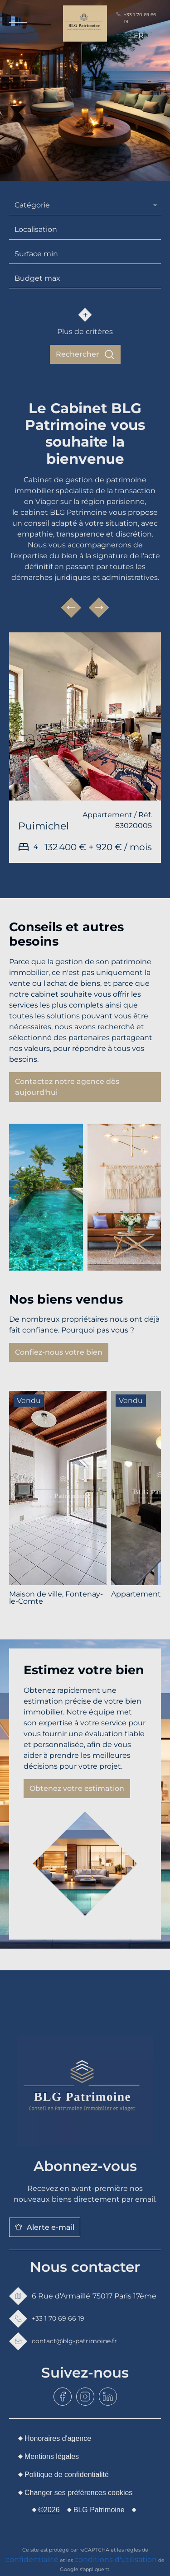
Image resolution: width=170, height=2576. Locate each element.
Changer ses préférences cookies (78, 2492)
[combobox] (85, 205)
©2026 (48, 2510)
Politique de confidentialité (66, 2474)
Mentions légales (51, 2456)
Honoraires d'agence (57, 2438)
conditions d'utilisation (115, 2559)
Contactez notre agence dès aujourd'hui (67, 1087)
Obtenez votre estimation (76, 1788)
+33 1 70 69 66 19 (136, 18)
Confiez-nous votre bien (58, 1352)
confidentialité (31, 2559)
